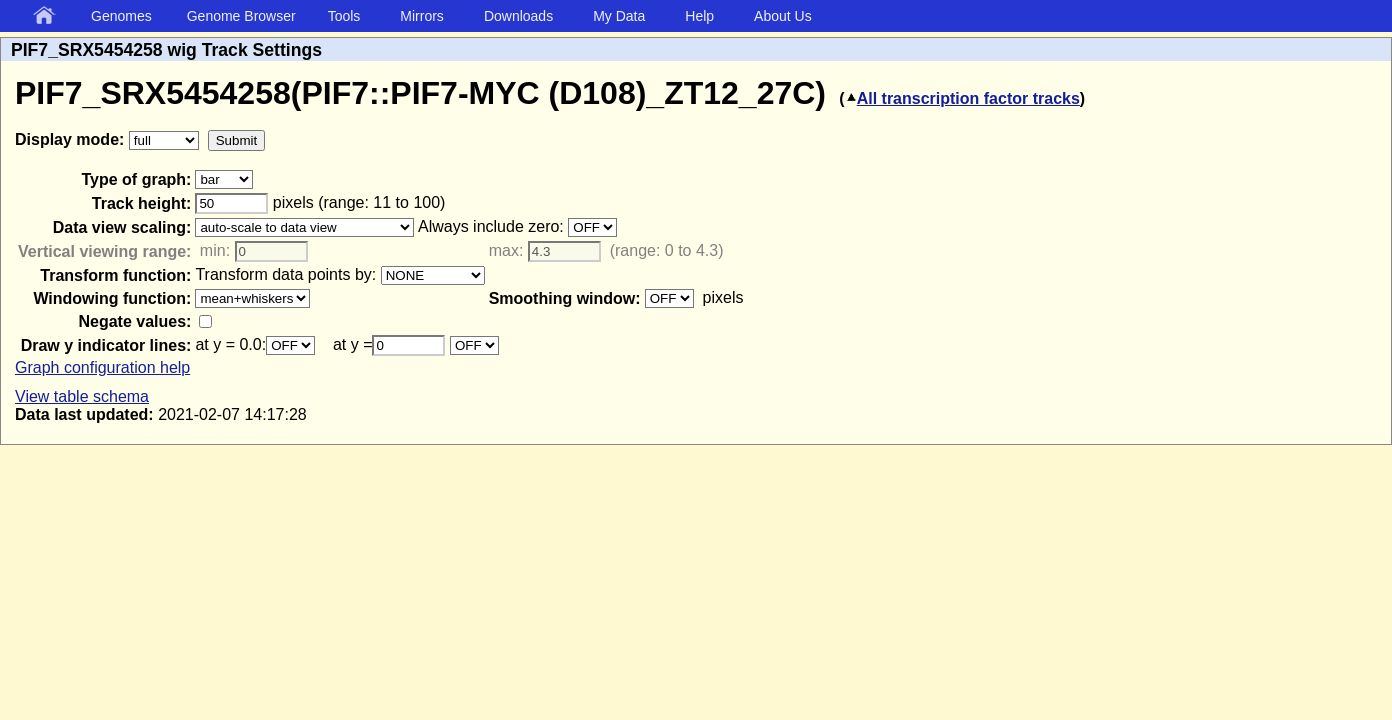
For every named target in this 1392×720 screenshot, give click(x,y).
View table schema (82, 396)
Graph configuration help (102, 367)
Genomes (121, 16)
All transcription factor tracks (962, 98)
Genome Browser (241, 16)
